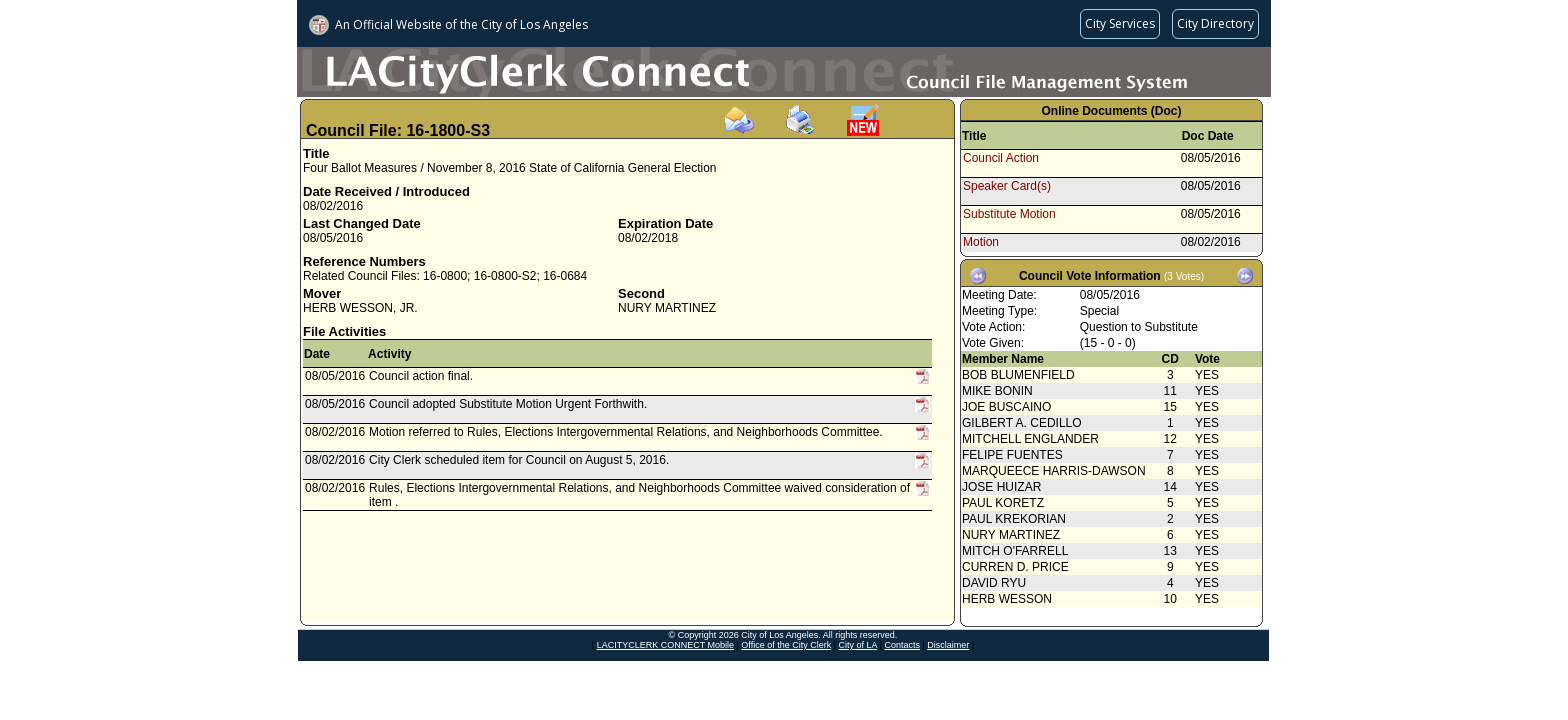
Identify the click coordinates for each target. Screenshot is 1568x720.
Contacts (902, 645)
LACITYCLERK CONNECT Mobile (665, 645)
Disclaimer (948, 645)
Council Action (1001, 158)
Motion (981, 242)
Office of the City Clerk (786, 645)
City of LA (858, 645)
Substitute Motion (1009, 214)
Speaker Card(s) (1007, 186)
